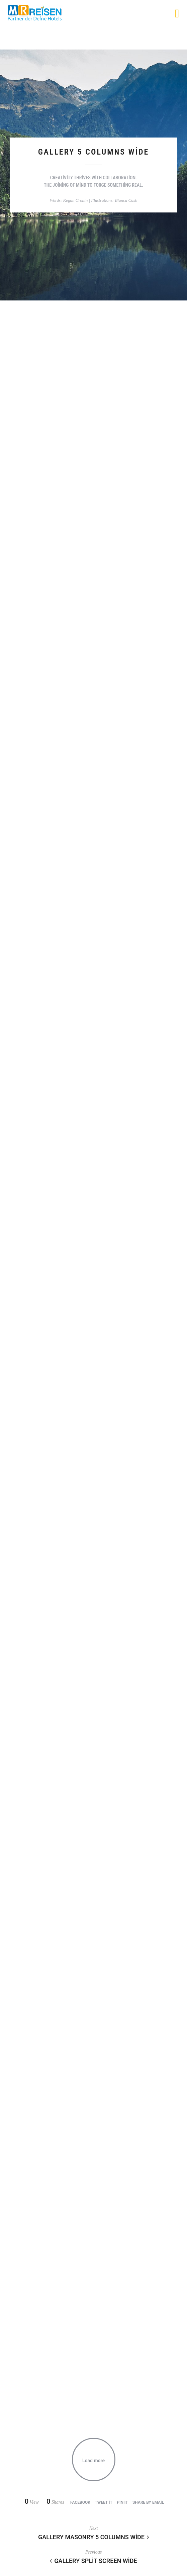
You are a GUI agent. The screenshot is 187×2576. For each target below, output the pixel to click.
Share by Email (148, 2502)
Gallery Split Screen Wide (93, 2560)
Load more (93, 2460)
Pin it (122, 2502)
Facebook (80, 2502)
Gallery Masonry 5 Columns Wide (93, 2537)
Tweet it (103, 2502)
